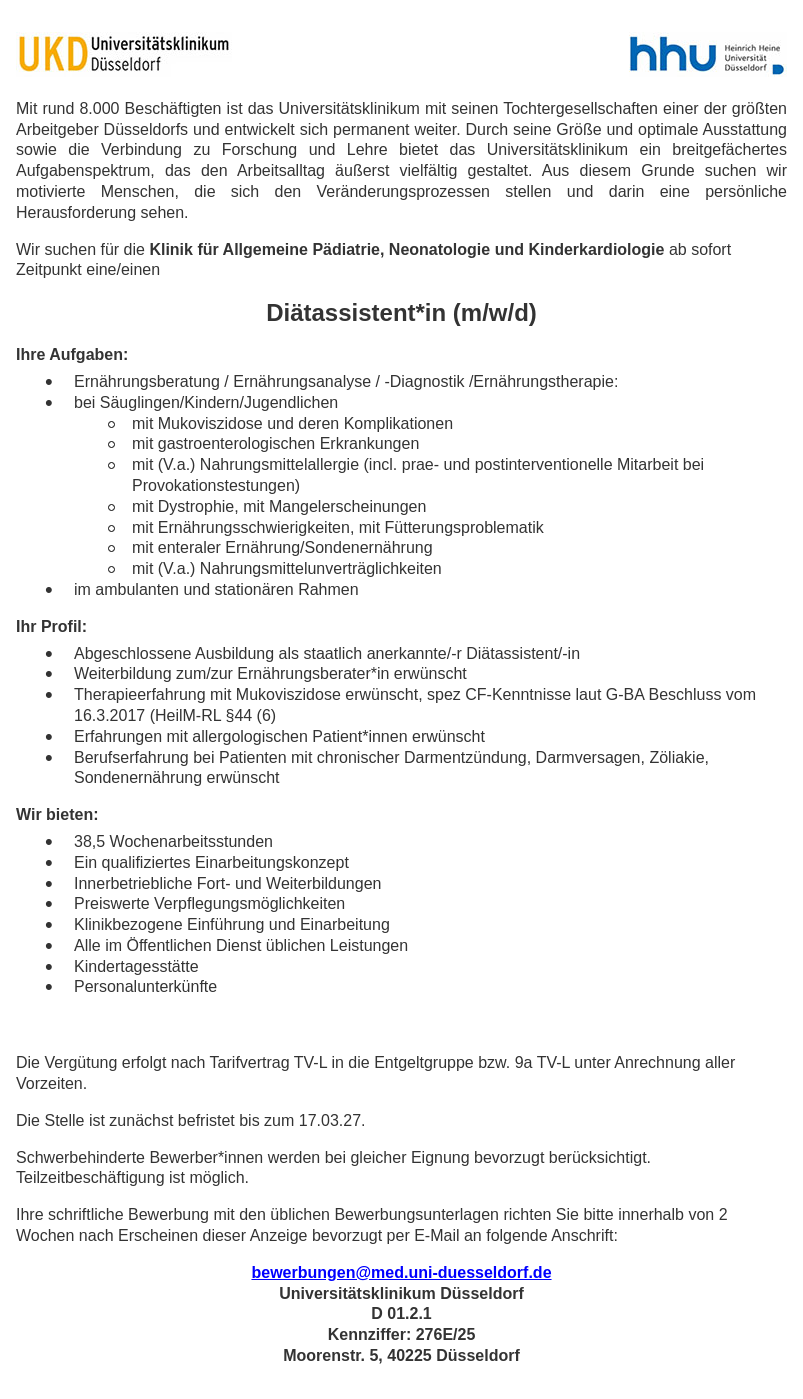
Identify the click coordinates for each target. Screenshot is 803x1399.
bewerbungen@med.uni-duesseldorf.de (401, 1272)
